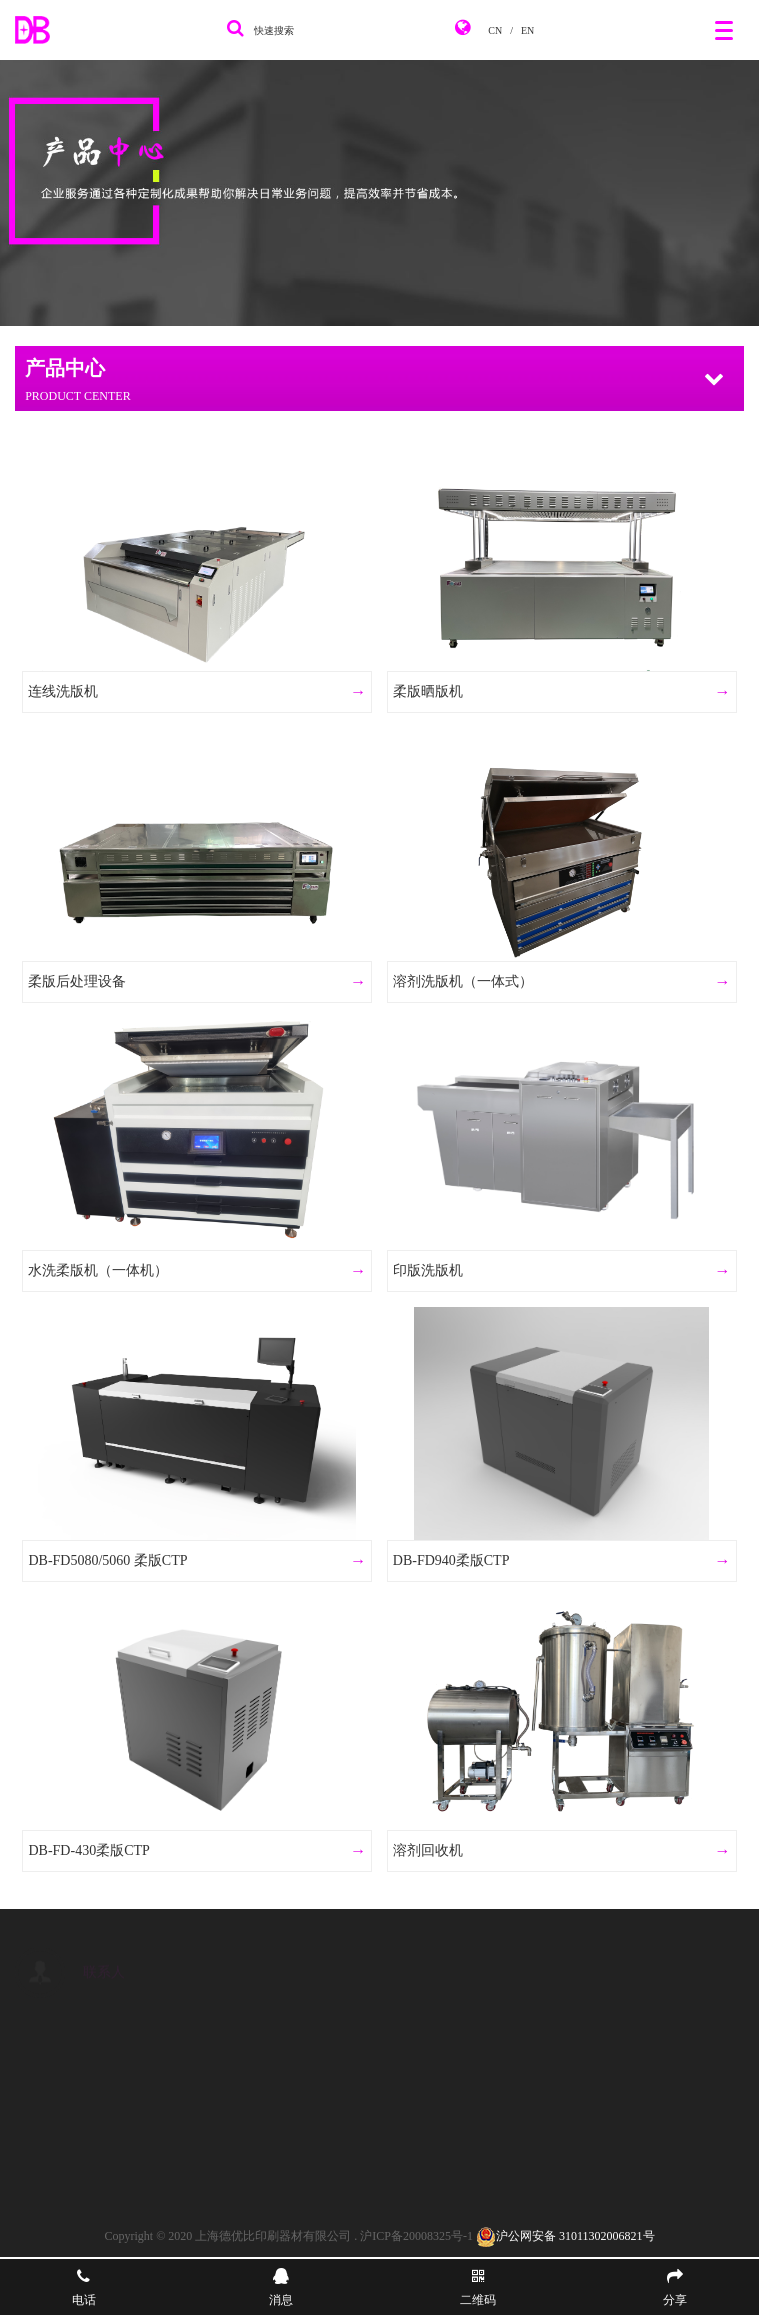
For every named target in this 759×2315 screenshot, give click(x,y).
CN (495, 30)
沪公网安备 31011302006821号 (565, 2236)
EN (527, 30)
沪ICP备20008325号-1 (416, 2236)
